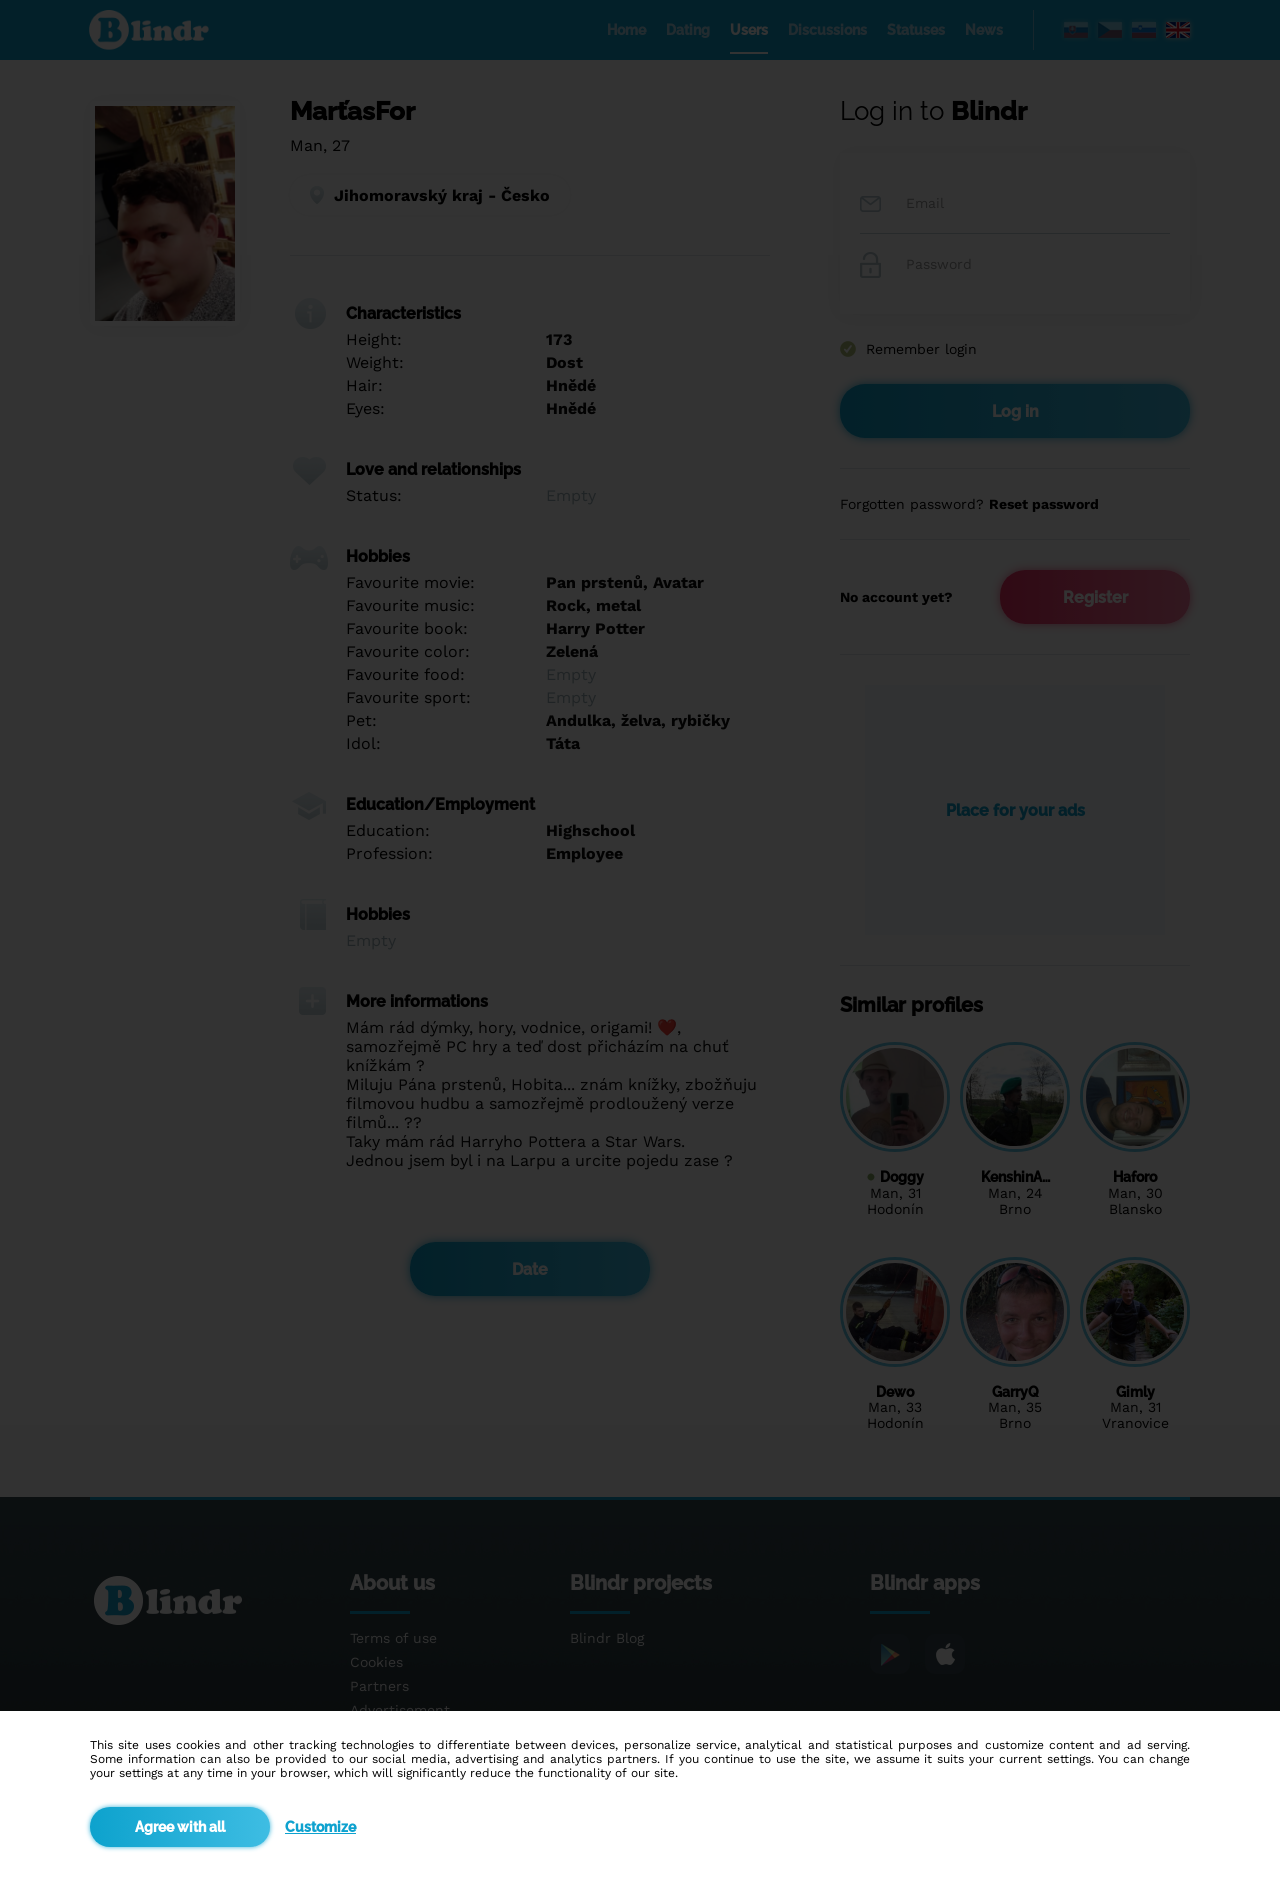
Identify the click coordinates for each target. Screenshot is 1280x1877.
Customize (320, 1827)
